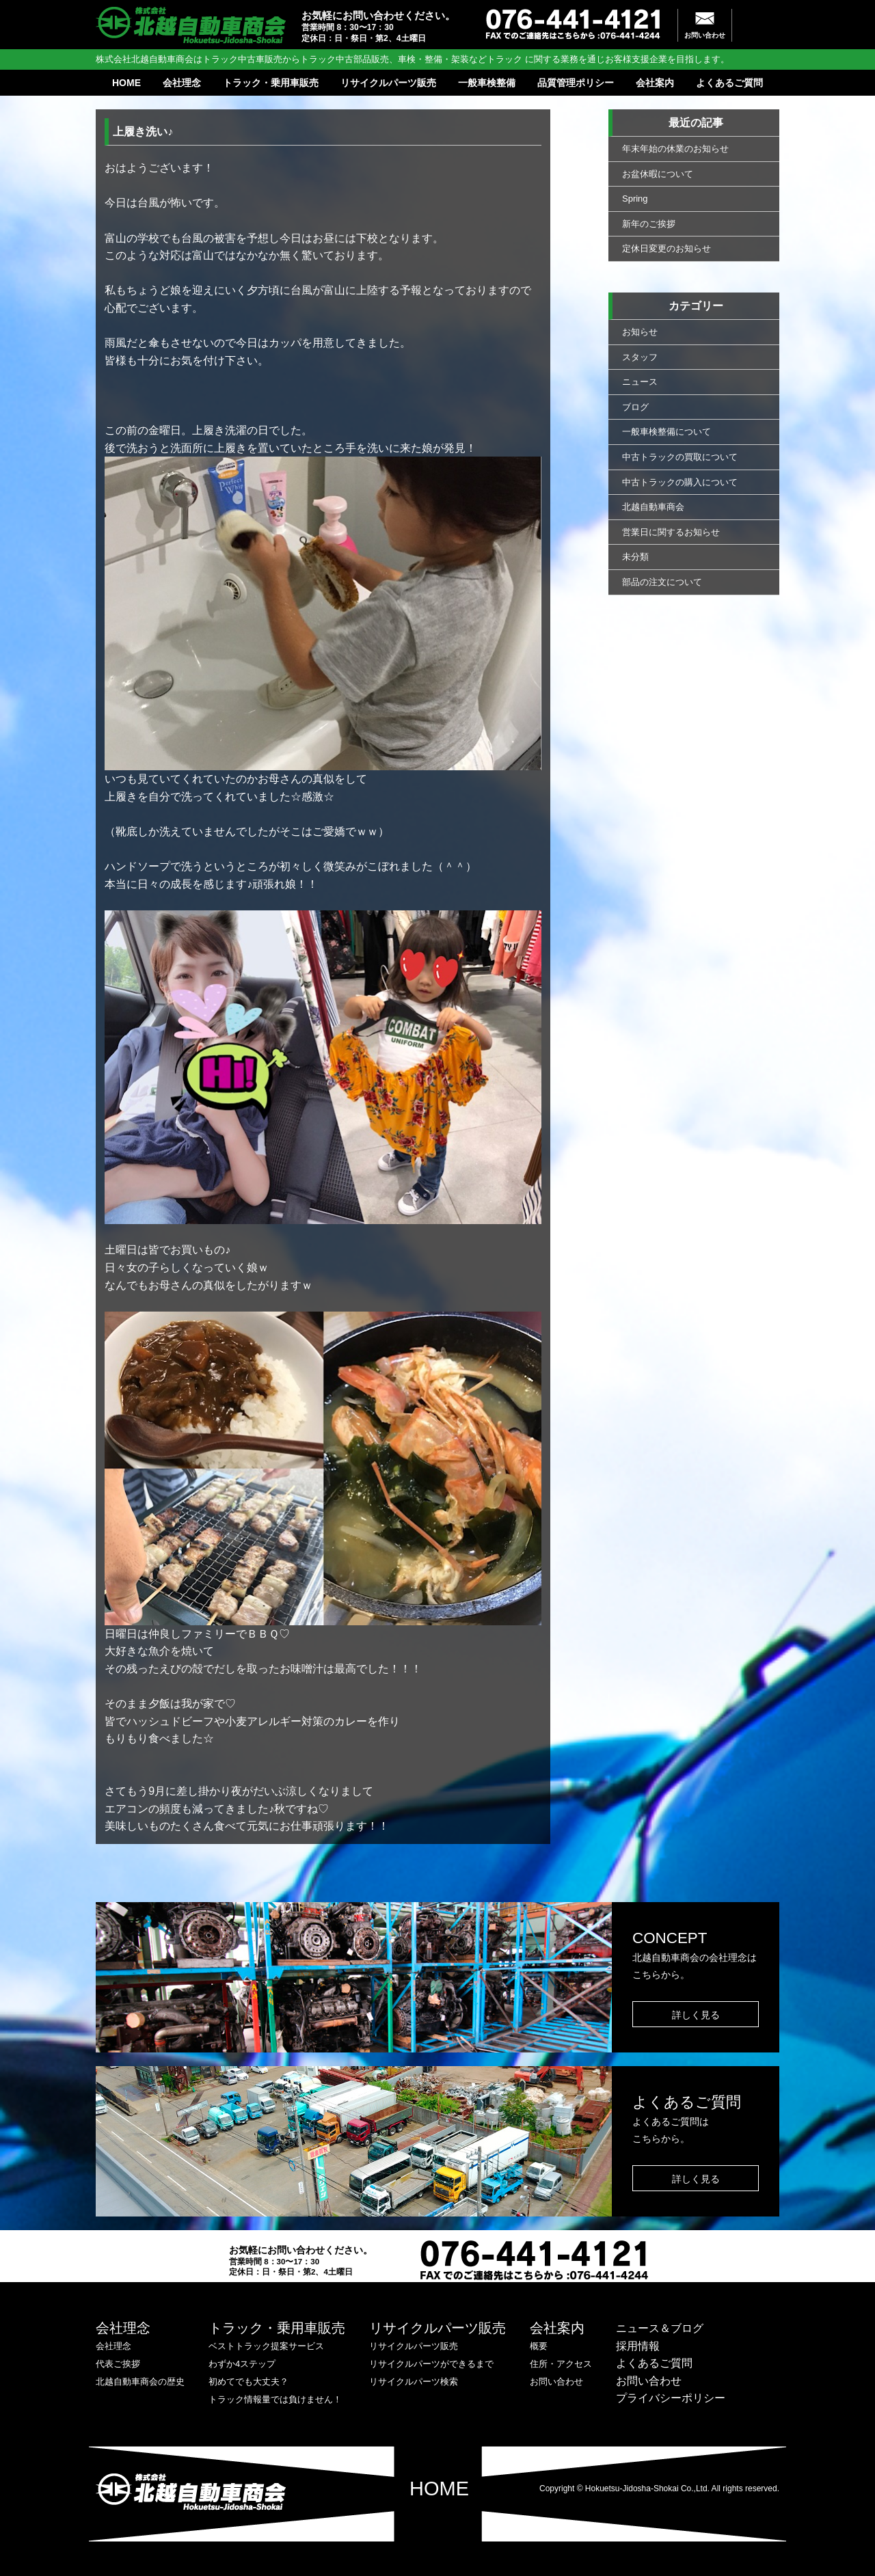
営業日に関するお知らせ (671, 532)
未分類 (635, 557)
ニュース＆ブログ (659, 2328)
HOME (126, 82)
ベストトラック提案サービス (266, 2346)
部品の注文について (662, 582)
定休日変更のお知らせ (666, 248)
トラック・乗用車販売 (271, 82)
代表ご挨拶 (118, 2364)
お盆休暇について (657, 174)
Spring (635, 198)
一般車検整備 (486, 82)
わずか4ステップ (241, 2364)
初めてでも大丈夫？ (248, 2381)
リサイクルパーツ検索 (413, 2381)
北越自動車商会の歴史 (140, 2381)
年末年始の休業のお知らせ (675, 149)
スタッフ (640, 357)
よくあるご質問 (729, 82)
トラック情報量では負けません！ (275, 2399)
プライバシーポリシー (670, 2398)
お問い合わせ (704, 35)
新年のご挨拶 (648, 224)
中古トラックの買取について (680, 457)
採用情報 (638, 2346)
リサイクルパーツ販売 (388, 82)
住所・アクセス (561, 2364)
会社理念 (182, 82)
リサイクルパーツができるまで (431, 2364)
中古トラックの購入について (680, 482)
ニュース (640, 382)
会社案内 (655, 82)
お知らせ (640, 332)
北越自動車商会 (653, 507)
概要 (539, 2346)
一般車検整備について (666, 431)
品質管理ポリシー (575, 82)
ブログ (635, 407)
